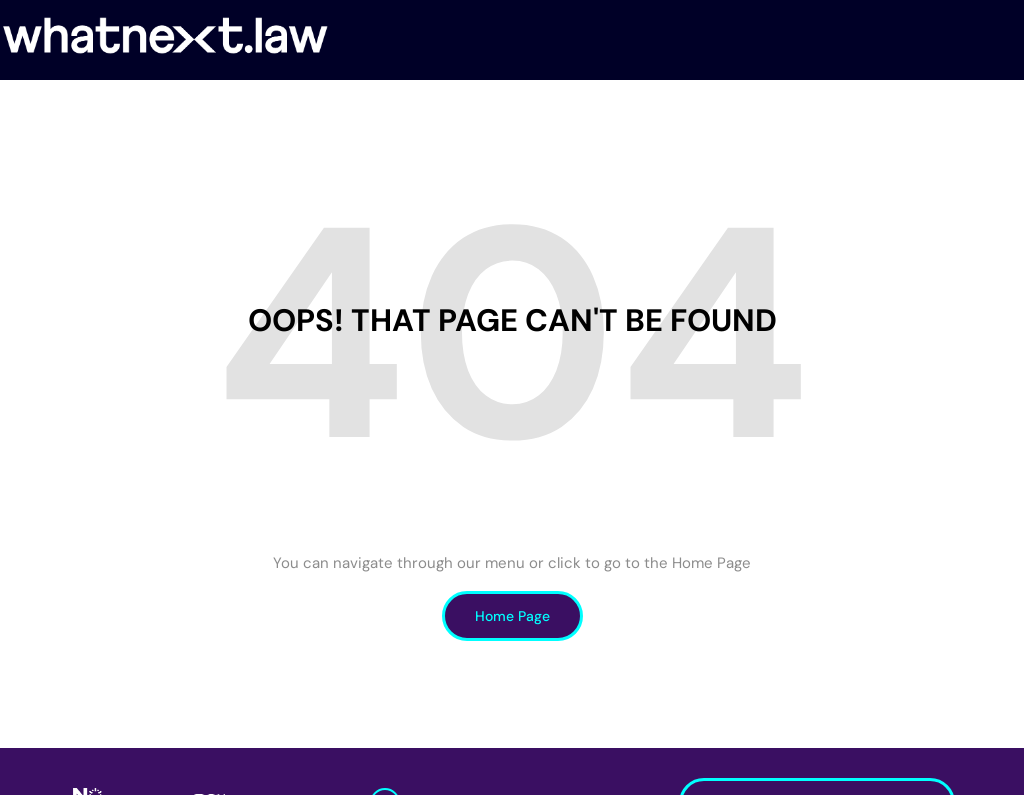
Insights (805, 109)
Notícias (723, 109)
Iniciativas (632, 109)
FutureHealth (407, 109)
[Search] (1014, 109)
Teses (877, 109)
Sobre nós (178, 109)
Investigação (285, 109)
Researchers (526, 109)
